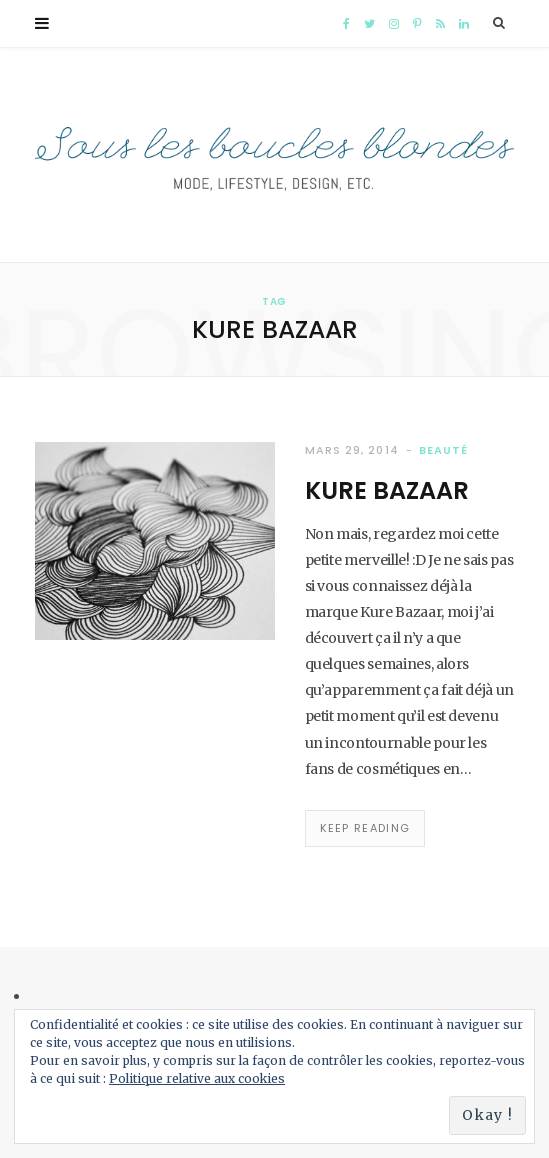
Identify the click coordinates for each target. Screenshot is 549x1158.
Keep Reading (365, 828)
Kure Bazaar (387, 490)
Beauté (443, 450)
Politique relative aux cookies (197, 1078)
